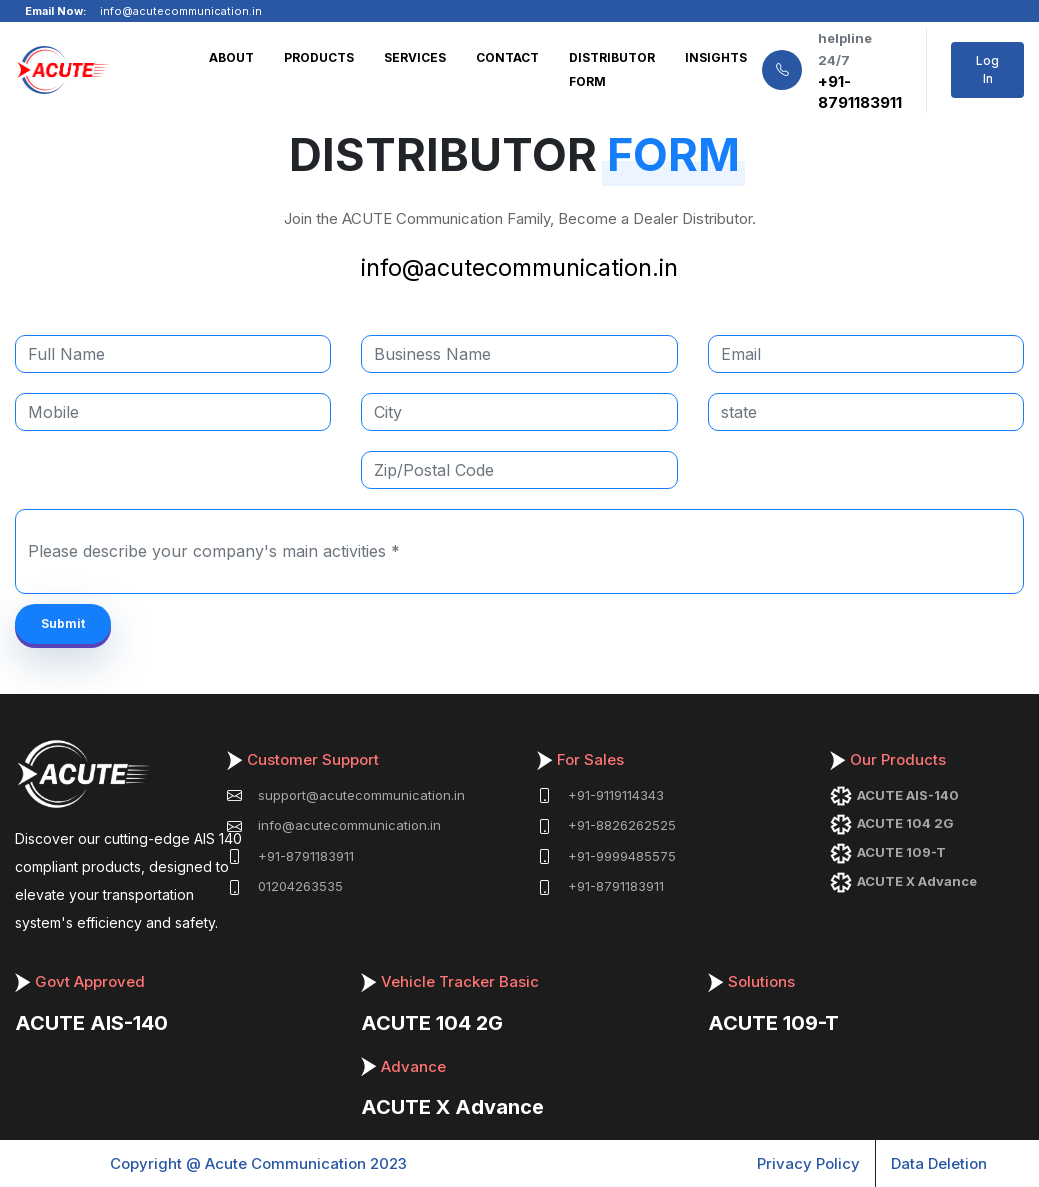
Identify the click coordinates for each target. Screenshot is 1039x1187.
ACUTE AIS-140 (91, 1023)
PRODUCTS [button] (319, 57)
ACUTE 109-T (773, 1023)
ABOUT (231, 57)
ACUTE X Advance (452, 1107)
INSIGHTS (716, 57)
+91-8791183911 (860, 92)
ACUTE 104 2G (432, 1023)
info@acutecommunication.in (519, 267)
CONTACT (507, 57)
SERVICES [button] (415, 57)
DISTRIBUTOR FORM (612, 69)
